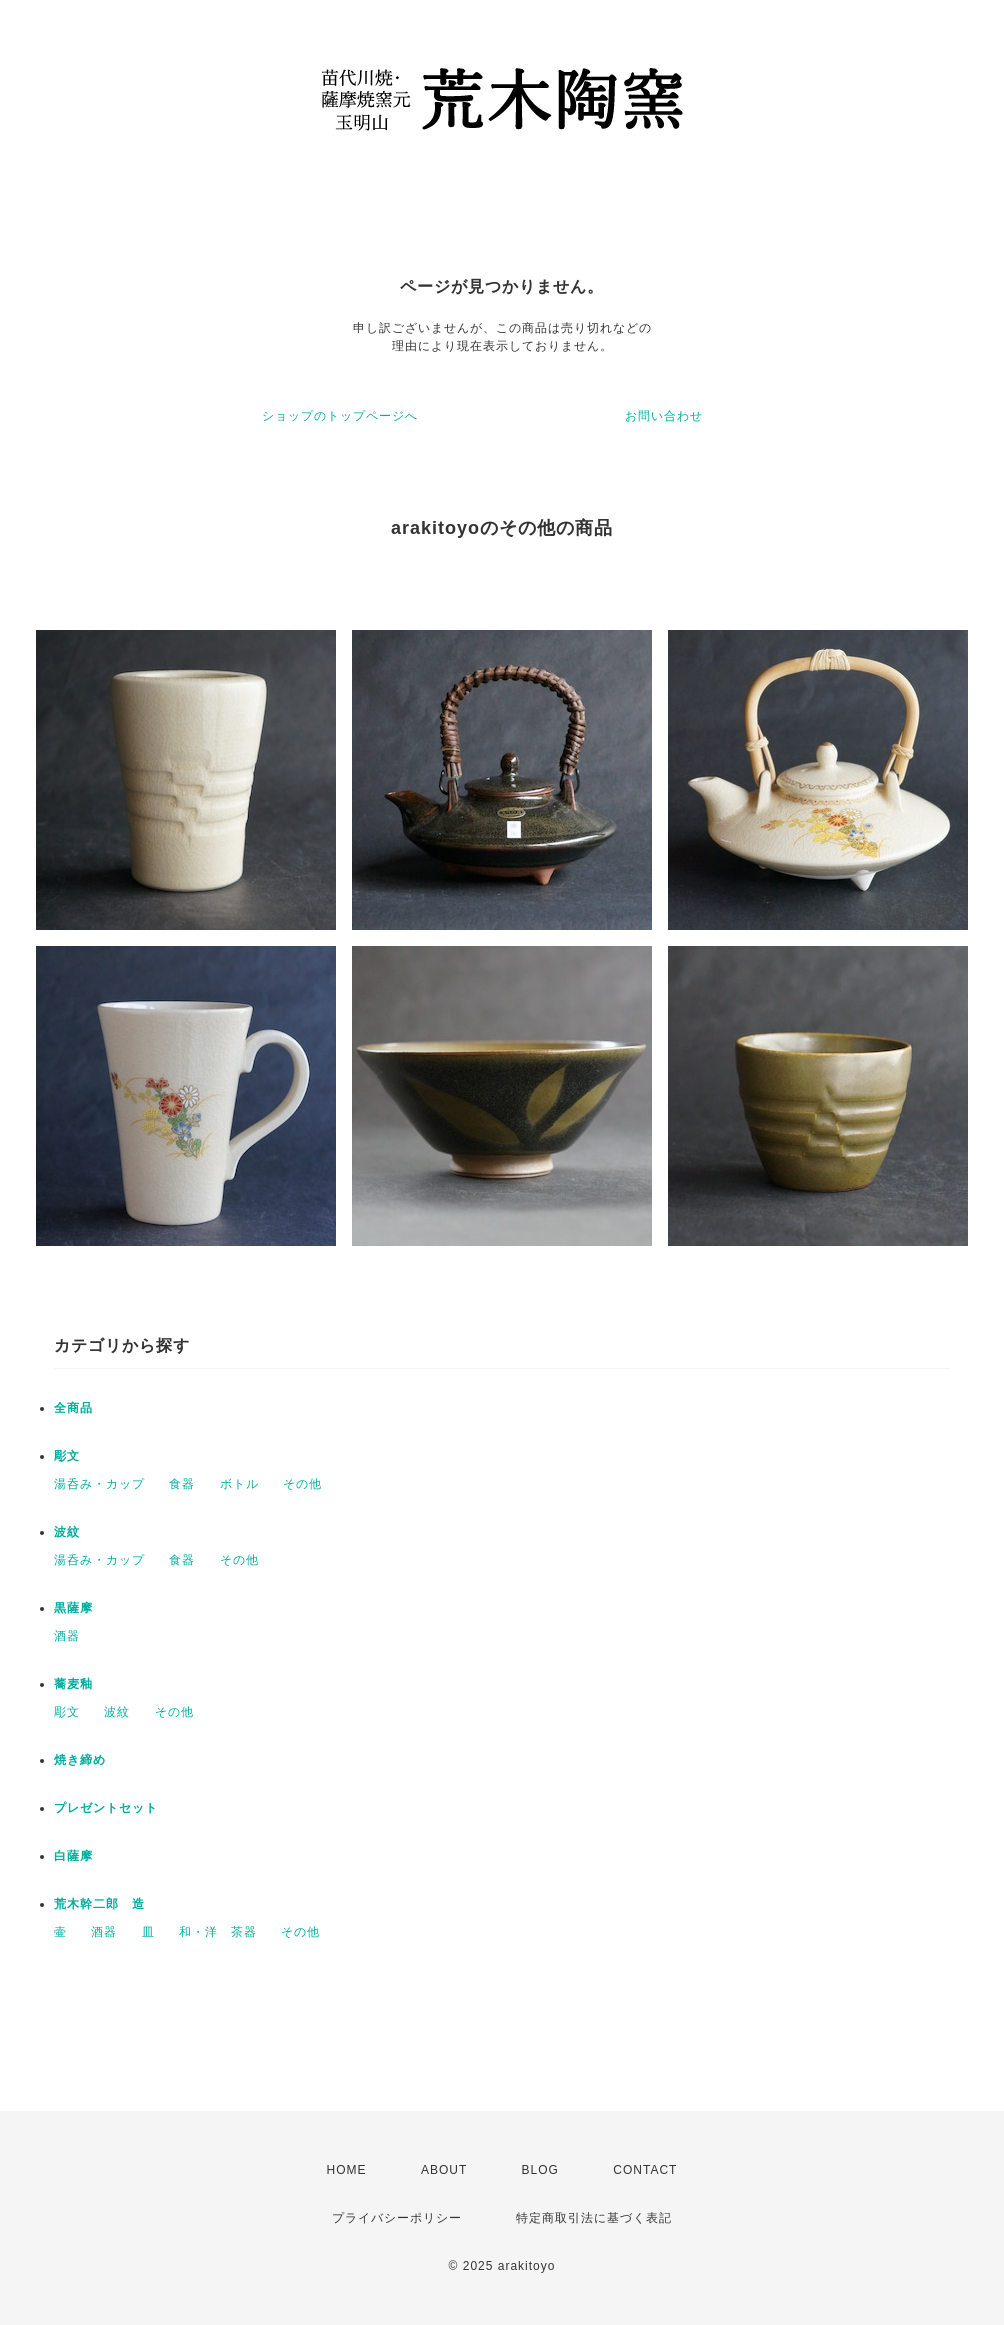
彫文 (67, 1456)
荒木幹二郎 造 (99, 1904)
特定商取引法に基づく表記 (594, 2218)
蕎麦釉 (73, 1684)
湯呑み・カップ (99, 1484)
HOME (347, 2170)
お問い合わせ (664, 416)
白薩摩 (73, 1856)
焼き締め (80, 1760)
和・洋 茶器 (218, 1932)
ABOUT (444, 2170)
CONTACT (645, 2170)
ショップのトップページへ (340, 416)
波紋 (67, 1532)
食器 (182, 1484)
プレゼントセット (106, 1808)
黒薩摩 (73, 1608)
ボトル (239, 1484)
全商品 (73, 1408)
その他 (302, 1484)
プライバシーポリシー (397, 2218)
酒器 (67, 1636)
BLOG (540, 2170)
